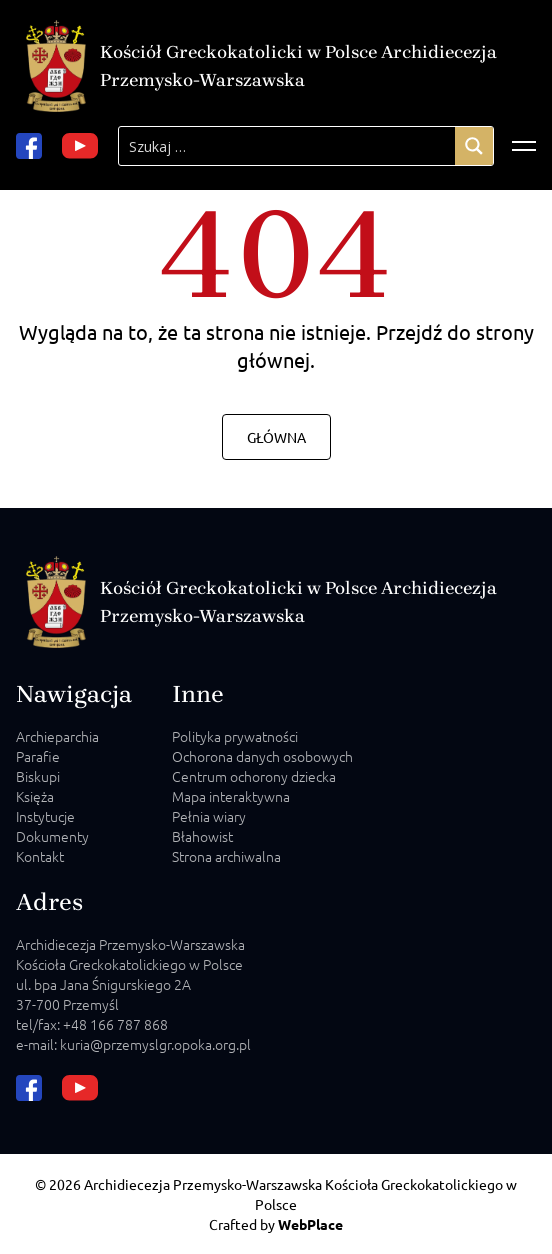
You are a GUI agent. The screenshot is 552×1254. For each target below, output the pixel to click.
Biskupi (38, 776)
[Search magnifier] (474, 146)
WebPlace (310, 1224)
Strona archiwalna (226, 856)
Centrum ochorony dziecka (254, 776)
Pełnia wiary (209, 816)
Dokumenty (52, 836)
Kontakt (40, 856)
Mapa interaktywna (231, 796)
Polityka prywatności (235, 736)
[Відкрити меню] (524, 146)
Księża (35, 796)
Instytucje (45, 816)
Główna (276, 437)
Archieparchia (57, 736)
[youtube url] (80, 146)
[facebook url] (29, 146)
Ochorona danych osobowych (262, 756)
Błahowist (202, 836)
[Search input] (287, 146)
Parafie (38, 756)
